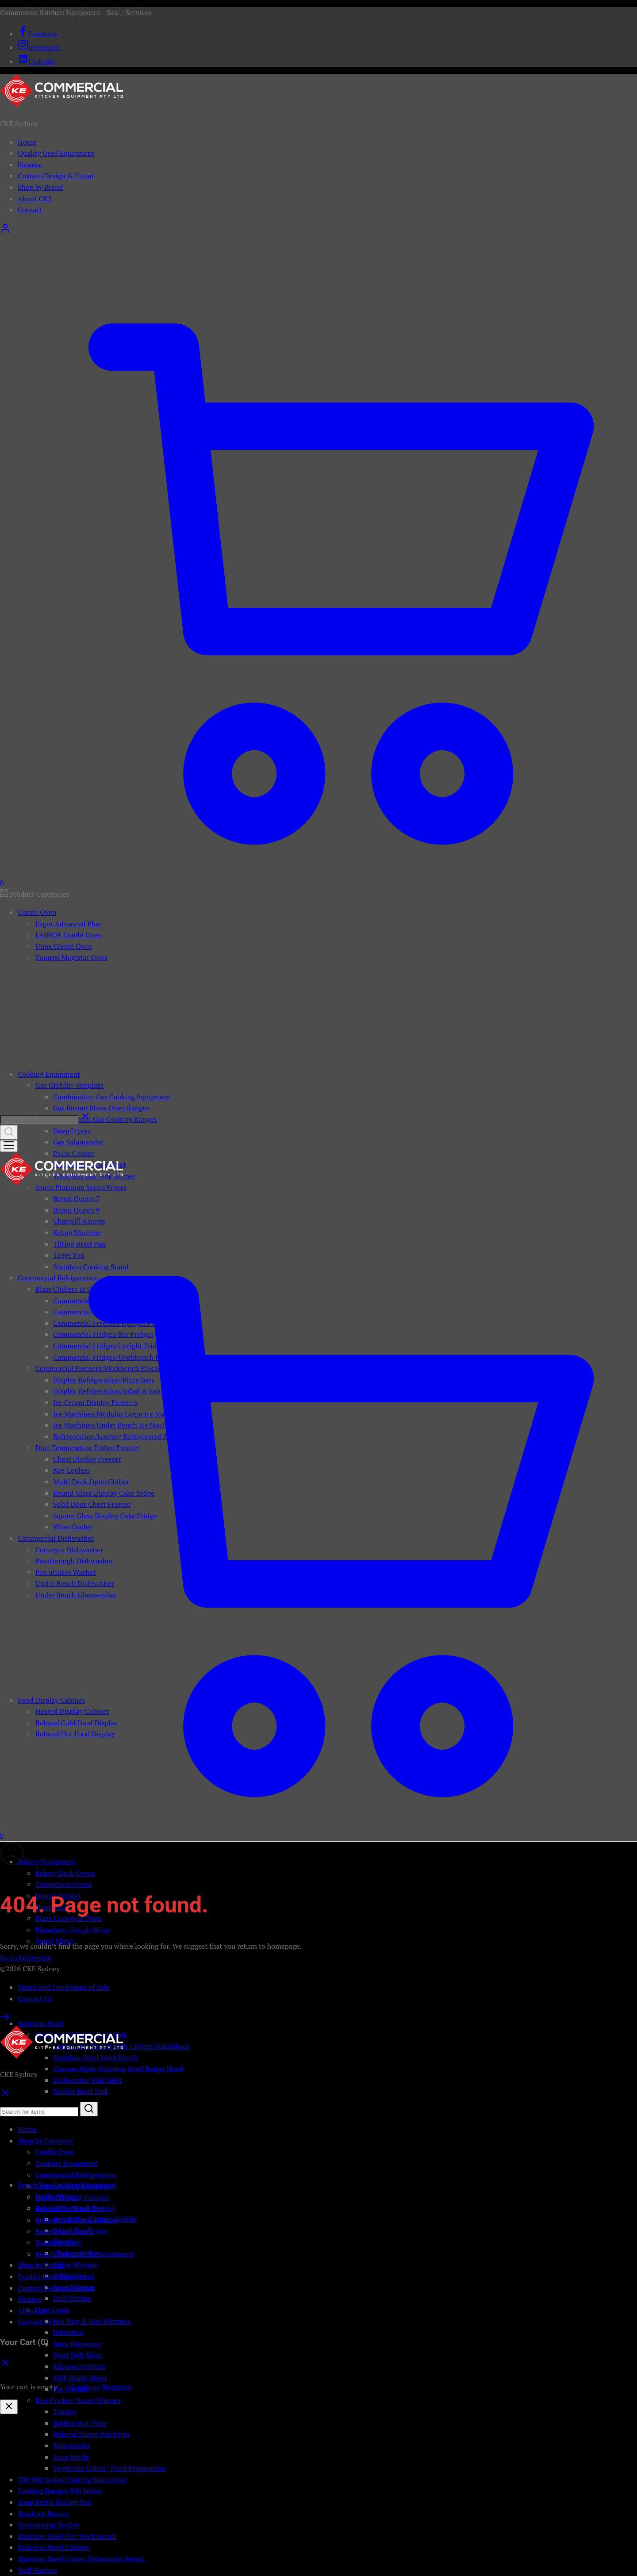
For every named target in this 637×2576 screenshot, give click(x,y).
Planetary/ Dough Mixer (73, 1930)
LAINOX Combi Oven (68, 935)
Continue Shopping (101, 2387)
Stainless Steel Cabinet (53, 2547)
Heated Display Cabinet (72, 2197)
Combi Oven (54, 2152)
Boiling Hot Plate (80, 2423)
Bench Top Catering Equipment (84, 2254)
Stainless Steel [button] (40, 2023)
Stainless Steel (58, 2242)
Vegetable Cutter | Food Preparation (109, 2468)
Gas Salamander (78, 1142)
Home (27, 142)
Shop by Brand (40, 187)
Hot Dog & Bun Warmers (92, 2321)
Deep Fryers (71, 1131)
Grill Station (72, 2298)
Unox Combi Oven (63, 946)
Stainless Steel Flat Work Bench (67, 2536)
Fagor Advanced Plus (68, 924)
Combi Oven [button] (37, 912)
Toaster (65, 2411)
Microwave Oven (79, 2366)
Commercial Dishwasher (73, 2186)
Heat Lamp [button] (52, 2310)
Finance (30, 164)
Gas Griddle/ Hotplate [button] (69, 1085)
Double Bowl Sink (80, 2091)
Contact (30, 210)
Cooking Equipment (66, 2163)
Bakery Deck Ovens (65, 1873)
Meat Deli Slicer (78, 2355)
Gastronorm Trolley (48, 2525)
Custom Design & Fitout (56, 175)
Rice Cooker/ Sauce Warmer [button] (78, 2400)
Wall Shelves (37, 2570)
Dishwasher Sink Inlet (87, 2080)
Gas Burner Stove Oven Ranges (101, 1108)
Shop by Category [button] (45, 2141)
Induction (68, 2332)
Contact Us (35, 1999)
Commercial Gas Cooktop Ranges (105, 1119)
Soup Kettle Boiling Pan (55, 2502)
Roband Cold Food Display (76, 2220)
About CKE (35, 198)
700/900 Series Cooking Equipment (72, 2479)
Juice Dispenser (77, 2344)
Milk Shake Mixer (80, 2378)
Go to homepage (25, 1957)
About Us (32, 2310)
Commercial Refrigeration (76, 2175)
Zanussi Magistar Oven (71, 957)
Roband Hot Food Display (75, 2208)
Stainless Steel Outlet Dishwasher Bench (81, 2559)
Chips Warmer (75, 2264)
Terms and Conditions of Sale (64, 1987)
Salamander (71, 2445)
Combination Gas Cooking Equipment (112, 1097)
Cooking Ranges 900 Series (60, 2490)
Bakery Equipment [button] (47, 1861)
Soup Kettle (71, 2457)
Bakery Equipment (64, 2231)
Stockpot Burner (43, 2513)
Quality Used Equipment (56, 153)
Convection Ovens (63, 1884)
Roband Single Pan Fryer (91, 2434)
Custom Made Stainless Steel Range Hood (118, 2068)
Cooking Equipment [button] (49, 1074)
